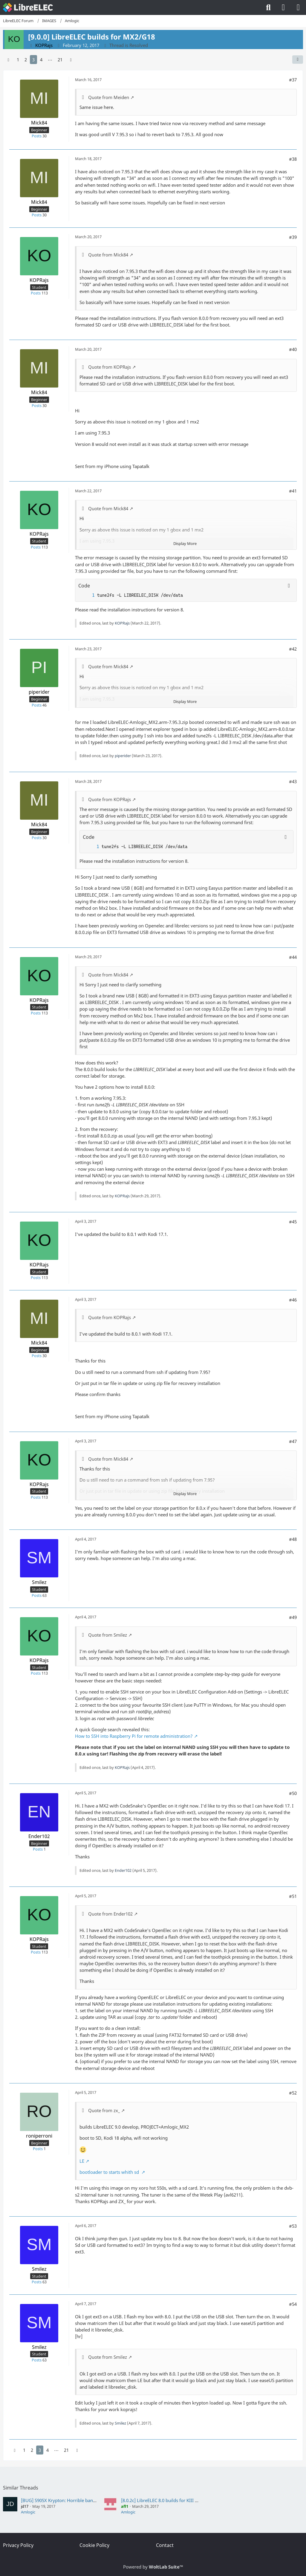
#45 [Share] (293, 1222)
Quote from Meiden (108, 97)
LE (81, 2161)
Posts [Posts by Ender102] (38, 1849)
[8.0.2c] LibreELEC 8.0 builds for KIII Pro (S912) (168, 2500)
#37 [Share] (293, 80)
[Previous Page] (8, 59)
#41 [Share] (293, 491)
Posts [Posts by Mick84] (37, 136)
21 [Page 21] (60, 60)
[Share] (297, 59)
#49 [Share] (293, 1617)
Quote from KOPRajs (109, 367)
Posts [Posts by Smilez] (37, 1595)
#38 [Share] (293, 159)
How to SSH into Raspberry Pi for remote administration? (134, 1736)
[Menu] (298, 7)
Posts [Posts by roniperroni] (38, 2148)
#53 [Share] (293, 2226)
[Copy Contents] (288, 585)
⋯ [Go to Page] (50, 60)
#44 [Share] (293, 957)
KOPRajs (122, 623)
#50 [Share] (293, 1793)
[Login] (283, 7)
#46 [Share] (293, 1300)
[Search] (268, 7)
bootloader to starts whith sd (109, 2172)
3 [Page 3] (33, 60)
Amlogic (28, 2512)
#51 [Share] (293, 1896)
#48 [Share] (293, 1539)
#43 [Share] (293, 781)
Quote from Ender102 (110, 1914)
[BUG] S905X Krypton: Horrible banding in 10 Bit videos (78, 2500)
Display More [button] (185, 543)
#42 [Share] (293, 649)
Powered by (153, 2567)
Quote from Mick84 (108, 255)
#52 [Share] (293, 2093)
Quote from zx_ (104, 2110)
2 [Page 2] (26, 60)
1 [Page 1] (18, 60)
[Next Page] (70, 59)
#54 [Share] (293, 2304)
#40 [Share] (293, 349)
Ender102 (123, 1870)
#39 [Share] (293, 237)
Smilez (120, 2423)
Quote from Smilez (107, 1635)
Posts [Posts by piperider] (37, 705)
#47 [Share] (293, 1441)
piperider (123, 755)
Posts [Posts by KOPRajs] (36, 293)
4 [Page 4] (41, 60)
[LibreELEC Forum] (28, 7)
